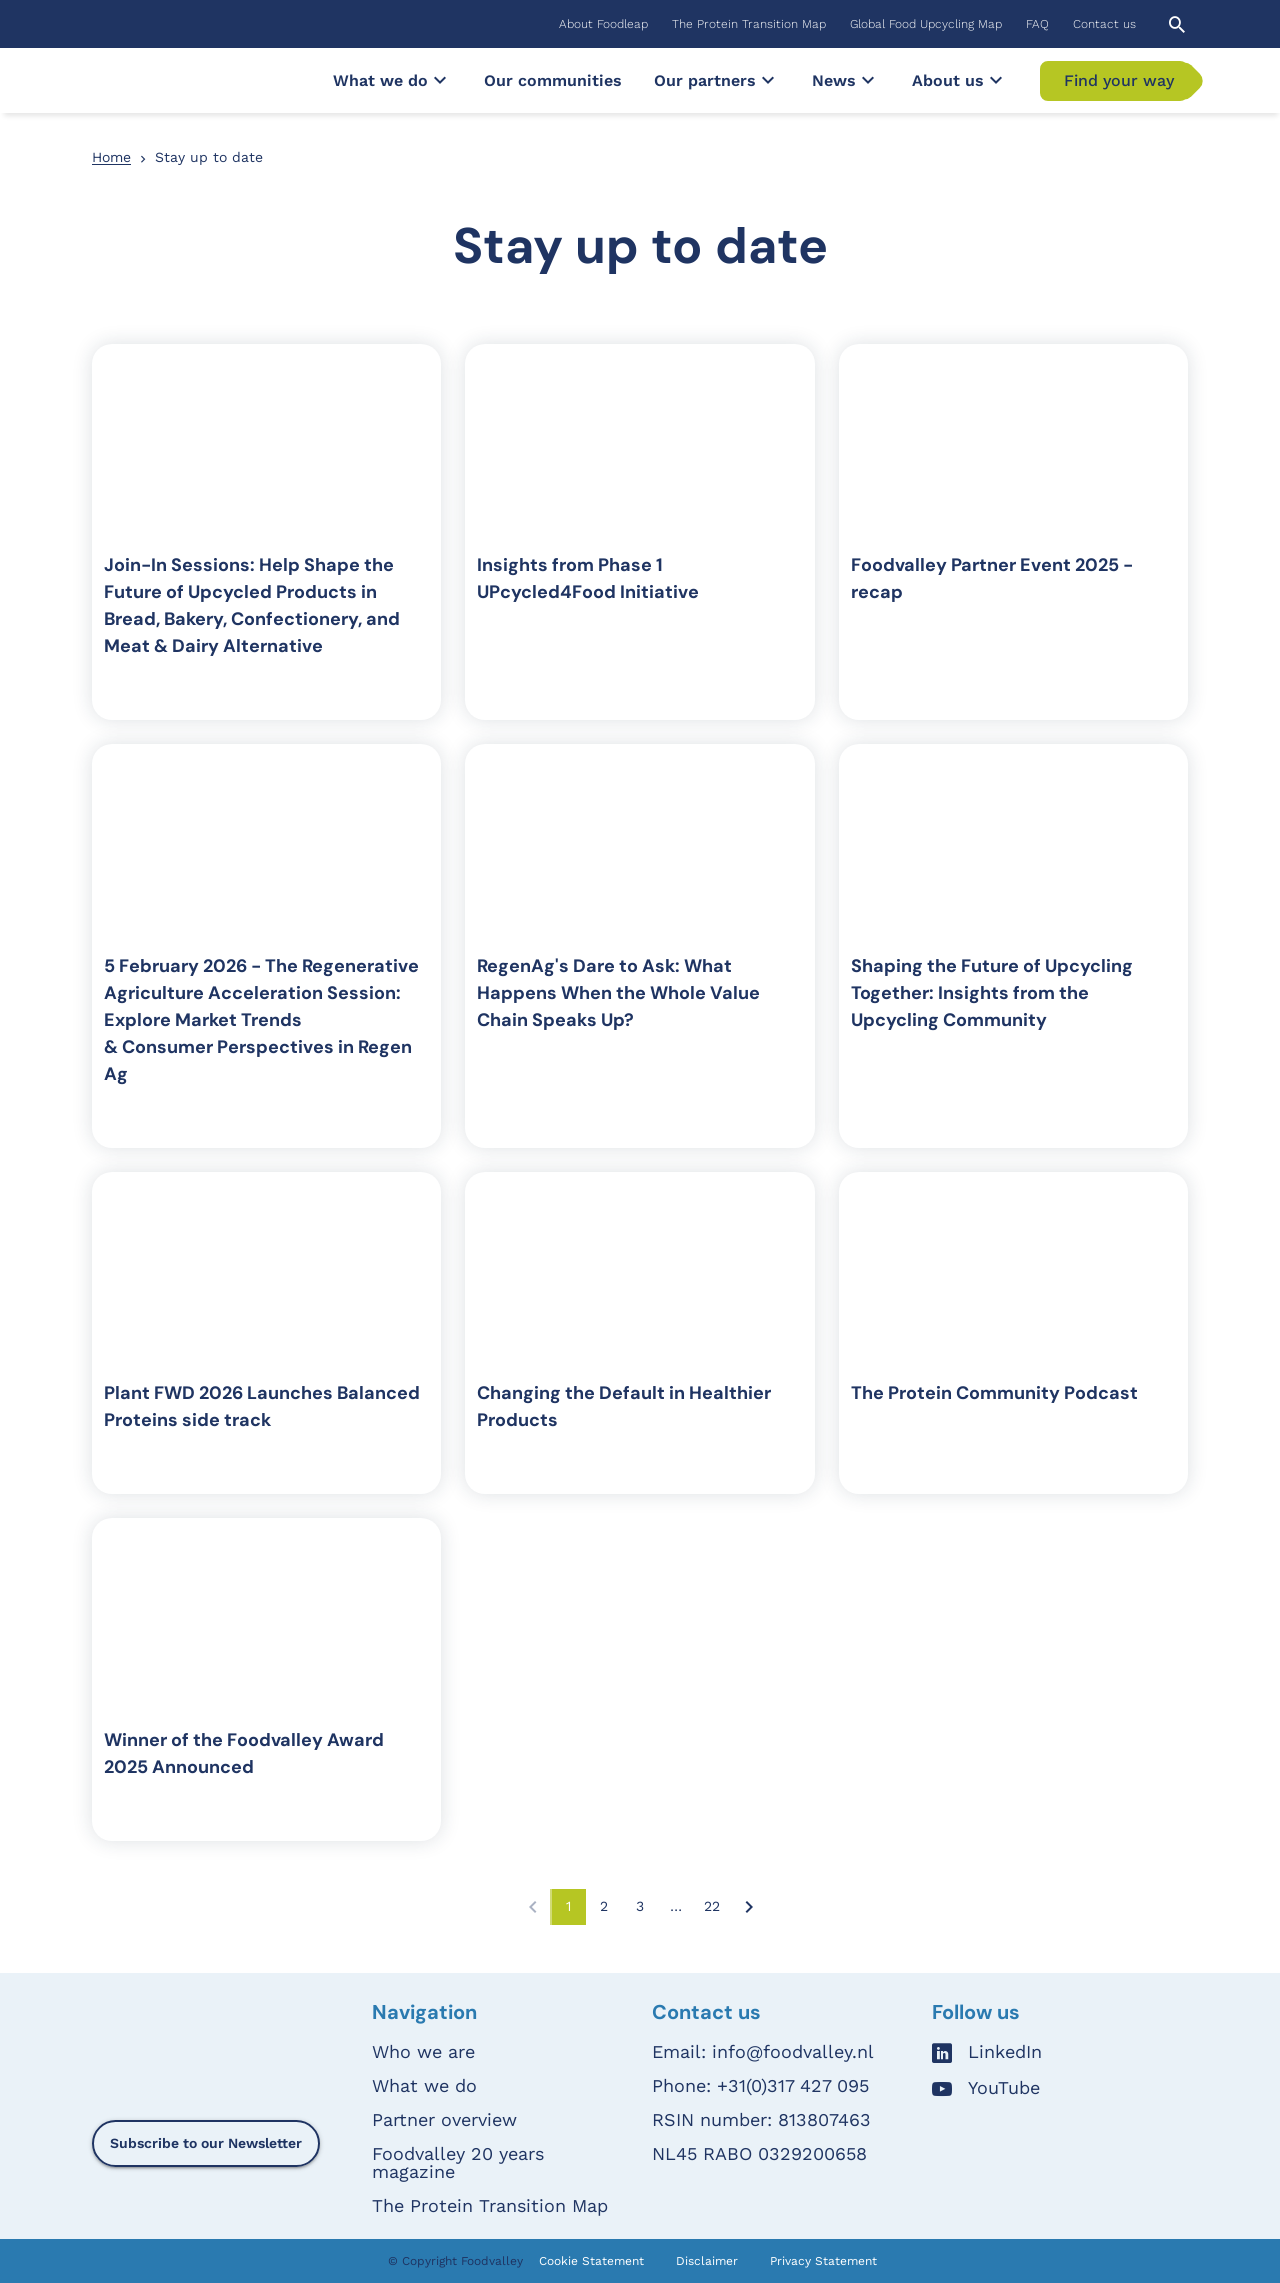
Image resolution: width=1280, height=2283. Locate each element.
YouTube (1004, 2088)
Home (111, 157)
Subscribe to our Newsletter (206, 2143)
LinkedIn (1005, 2052)
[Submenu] (440, 80)
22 (717, 1910)
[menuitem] (603, 24)
